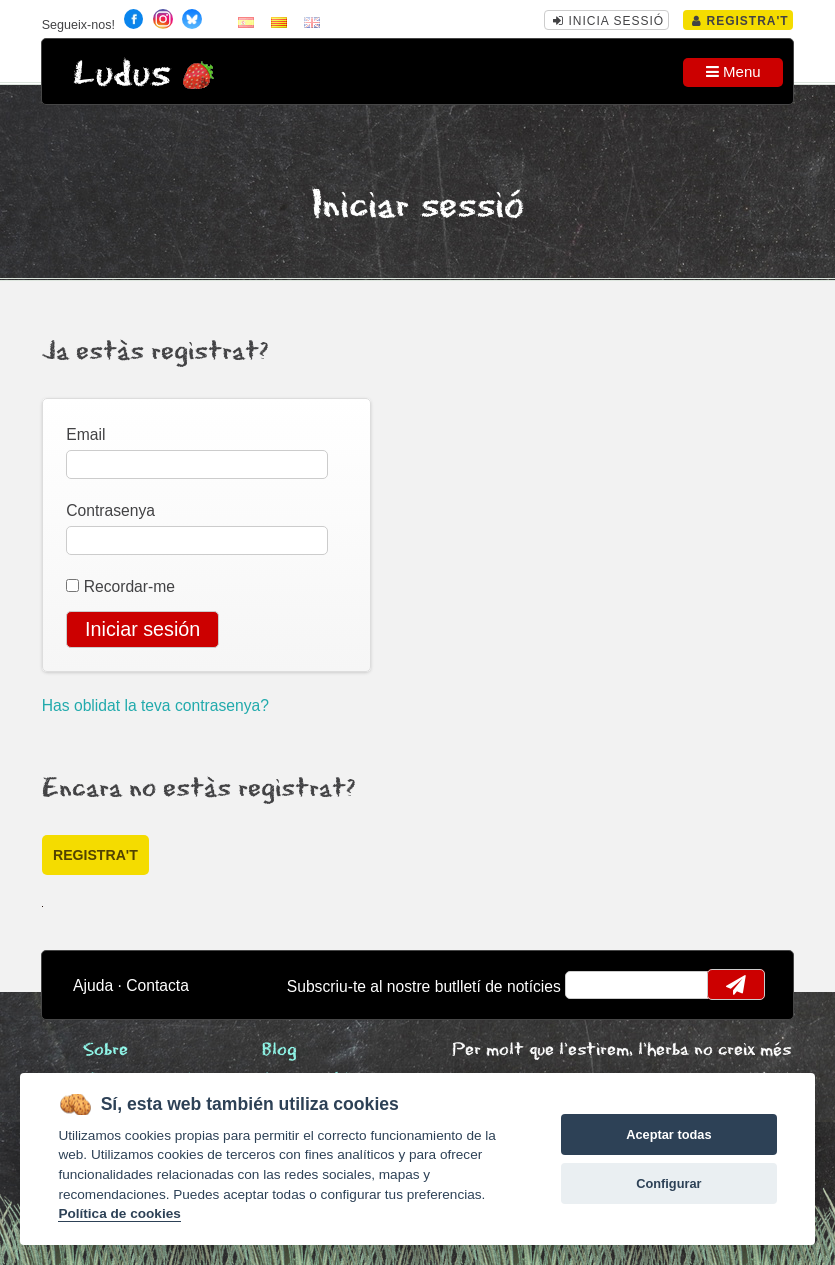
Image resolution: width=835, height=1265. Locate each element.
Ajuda (93, 985)
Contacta (157, 985)
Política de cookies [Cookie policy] (119, 1213)
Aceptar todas (668, 1134)
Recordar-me (129, 586)
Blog (279, 1050)
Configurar (668, 1183)
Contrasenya (110, 510)
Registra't (740, 21)
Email (85, 434)
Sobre (105, 1050)
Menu (733, 71)
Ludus (122, 74)
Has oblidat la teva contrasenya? (155, 705)
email (593, 985)
